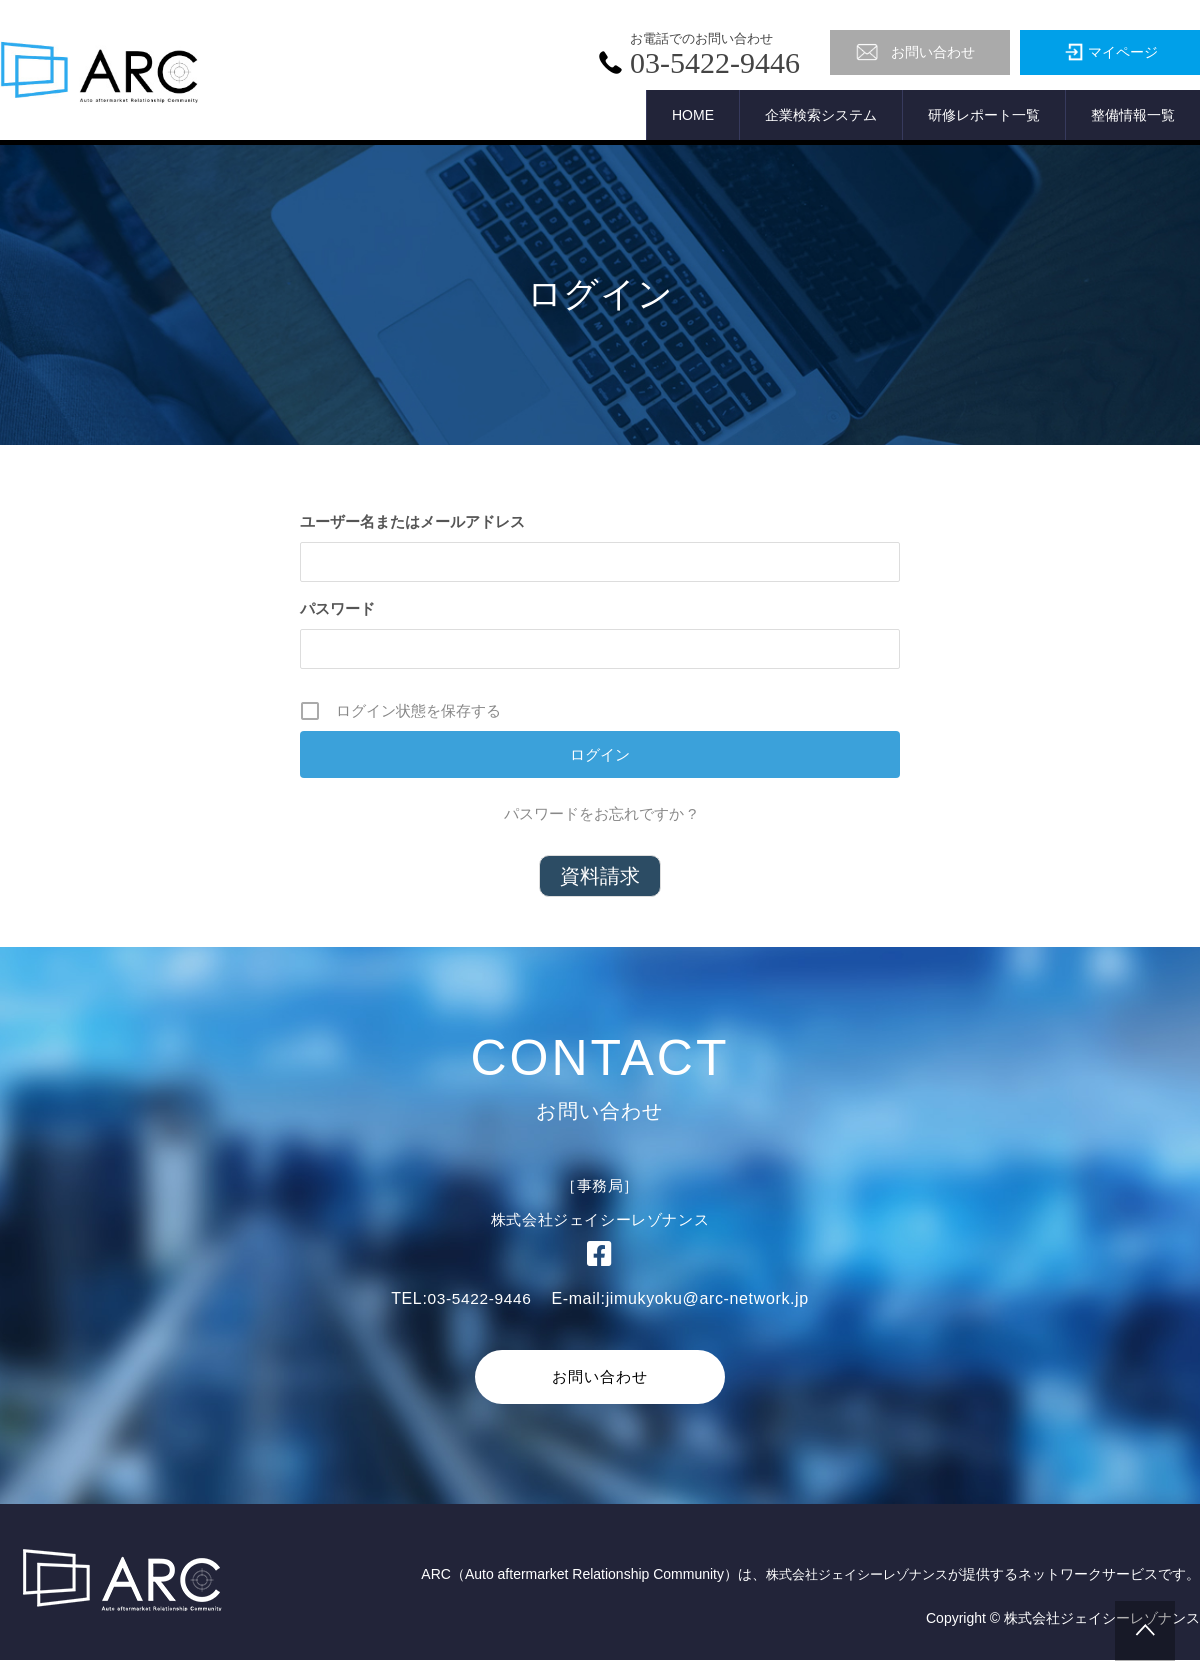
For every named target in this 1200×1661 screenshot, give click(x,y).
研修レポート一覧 (984, 115)
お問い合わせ (599, 1376)
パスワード (337, 608)
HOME (693, 115)
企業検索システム (821, 115)
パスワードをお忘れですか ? (600, 813)
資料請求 (600, 876)
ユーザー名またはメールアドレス (412, 521)
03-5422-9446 (479, 1298)
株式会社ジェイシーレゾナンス (850, 1575)
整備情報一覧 (1133, 115)
